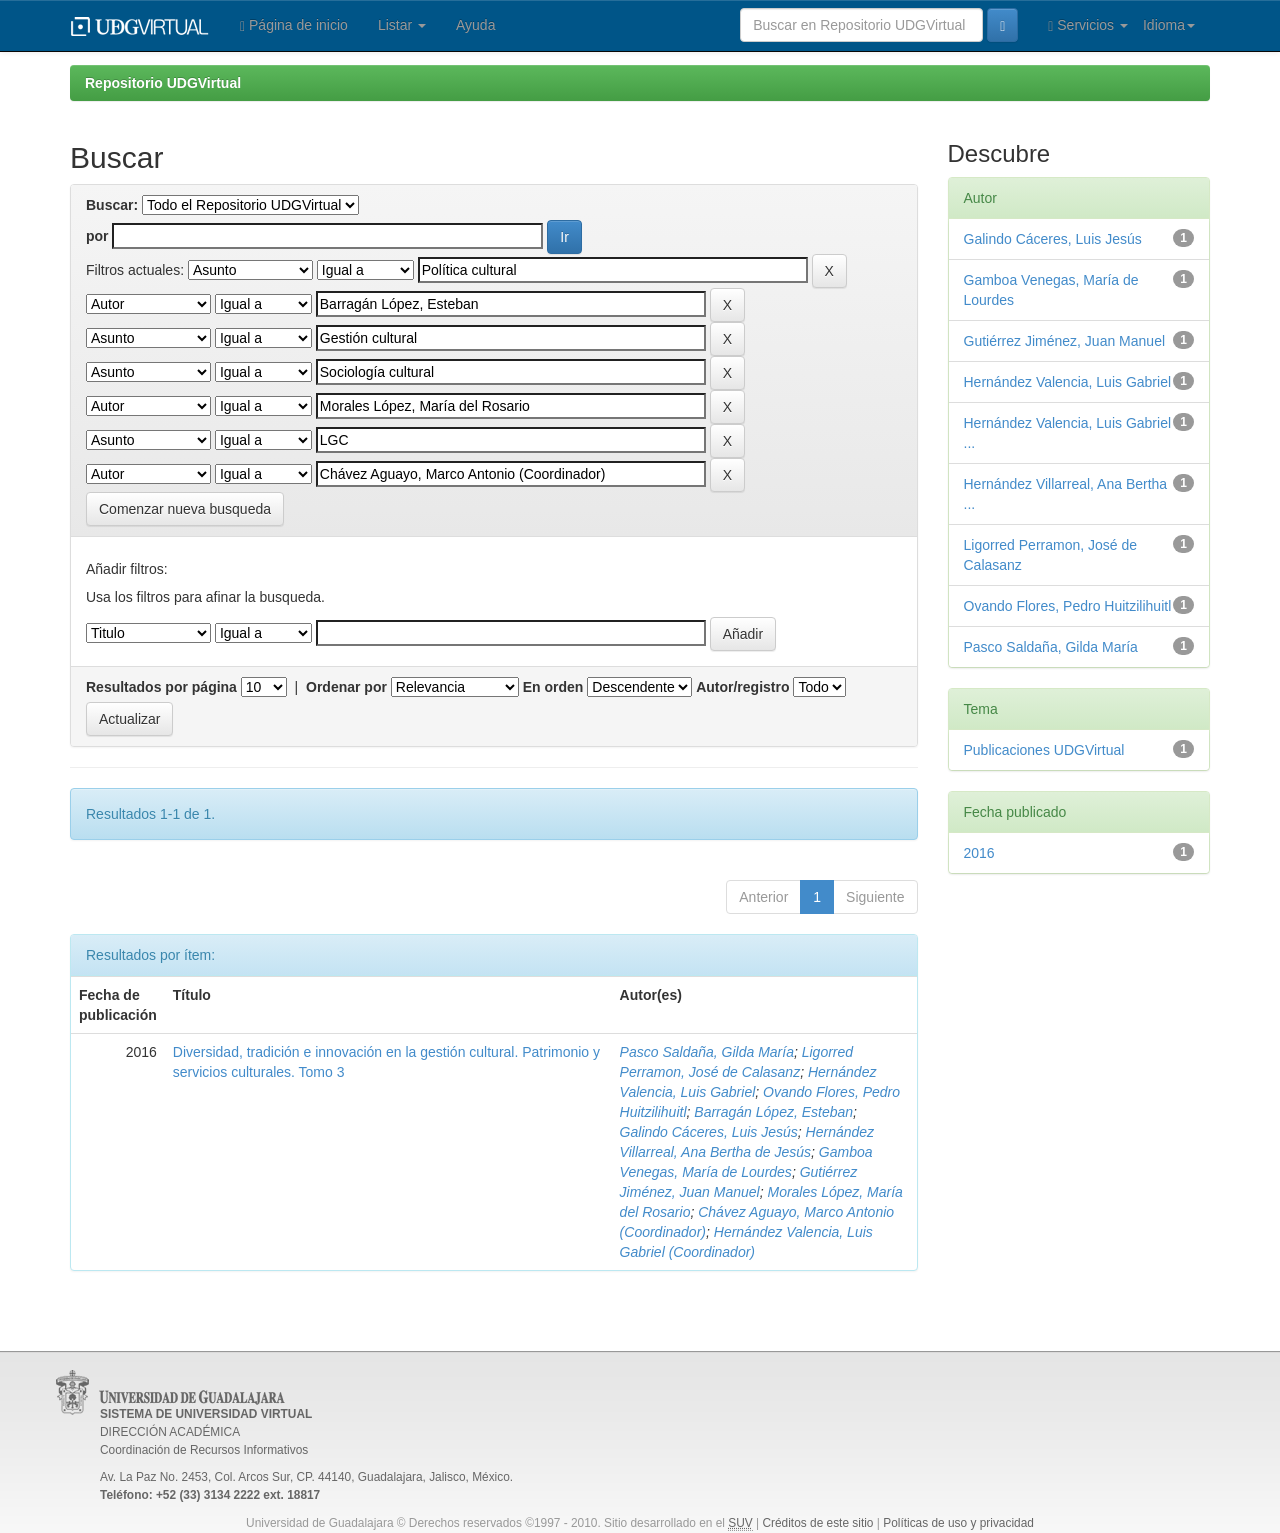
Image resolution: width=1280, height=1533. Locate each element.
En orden (553, 687)
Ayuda (475, 25)
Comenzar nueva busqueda (185, 509)
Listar (402, 25)
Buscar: (112, 205)
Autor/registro (742, 687)
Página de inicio (294, 25)
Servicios (1088, 25)
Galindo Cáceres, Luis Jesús (709, 1132)
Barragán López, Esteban (773, 1112)
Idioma (1169, 25)
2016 (979, 853)
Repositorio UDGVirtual (163, 83)
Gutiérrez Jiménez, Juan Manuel (1065, 341)
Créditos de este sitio (817, 1523)
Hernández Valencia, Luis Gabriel (1068, 382)
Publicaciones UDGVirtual (1044, 750)
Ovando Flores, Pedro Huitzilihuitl (1068, 606)
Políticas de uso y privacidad (958, 1523)
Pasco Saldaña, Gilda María (707, 1052)
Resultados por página (161, 687)
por (97, 236)
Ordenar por (346, 687)
